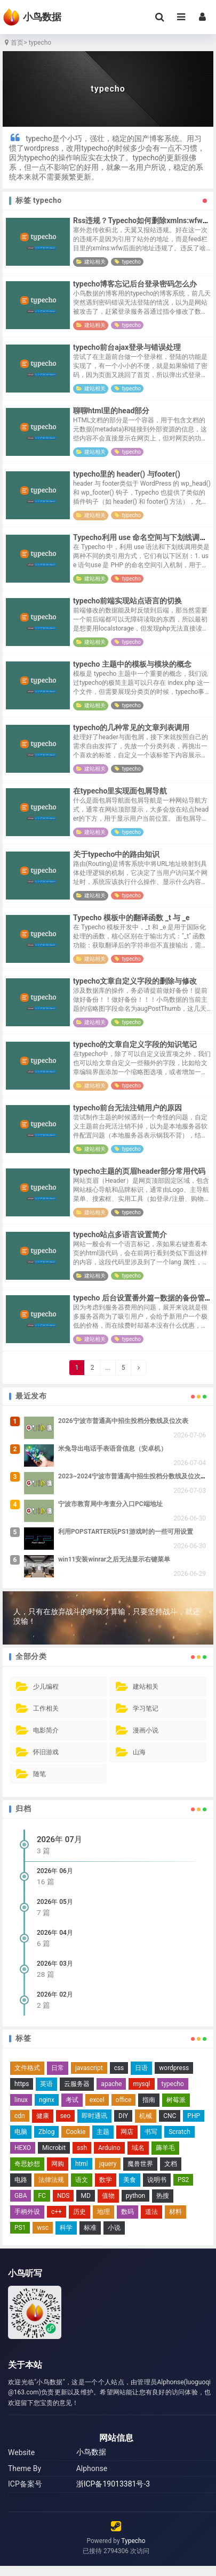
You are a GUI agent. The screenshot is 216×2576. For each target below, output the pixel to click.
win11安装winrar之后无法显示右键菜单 (114, 1559)
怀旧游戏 (46, 1752)
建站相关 (95, 262)
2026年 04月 (55, 1932)
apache (111, 2084)
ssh (82, 2148)
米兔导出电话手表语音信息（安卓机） (112, 1448)
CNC (169, 2116)
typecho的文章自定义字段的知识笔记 (135, 1044)
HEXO (22, 2148)
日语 (141, 2068)
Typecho (133, 2541)
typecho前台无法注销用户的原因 (127, 1107)
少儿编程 (46, 1686)
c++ (56, 2211)
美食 (129, 2180)
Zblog (46, 2132)
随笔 (39, 1774)
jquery (108, 2164)
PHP (193, 2116)
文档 (170, 2164)
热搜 (162, 2195)
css (119, 2068)
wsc (43, 2227)
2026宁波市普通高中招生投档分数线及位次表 (123, 1421)
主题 (103, 2132)
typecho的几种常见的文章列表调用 (131, 727)
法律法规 (51, 2180)
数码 (127, 2211)
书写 (151, 2132)
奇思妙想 (27, 2164)
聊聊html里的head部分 (111, 410)
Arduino (109, 2148)
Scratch (179, 2132)
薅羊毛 (165, 2148)
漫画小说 (145, 1730)
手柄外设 (27, 2211)
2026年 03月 (55, 1963)
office (124, 2100)
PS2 (183, 2180)
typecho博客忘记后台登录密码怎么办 (135, 284)
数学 (105, 2180)
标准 (90, 2227)
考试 (72, 2100)
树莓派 (176, 2100)
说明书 (156, 2180)
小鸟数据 (91, 2452)
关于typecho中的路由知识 (116, 854)
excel (97, 2100)
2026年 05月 (55, 1902)
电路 (20, 2180)
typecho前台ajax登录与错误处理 (127, 347)
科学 (66, 2227)
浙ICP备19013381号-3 (113, 2484)
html (81, 2164)
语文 (81, 2180)
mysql (141, 2084)
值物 (108, 2195)
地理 (103, 2211)
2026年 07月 (59, 1839)
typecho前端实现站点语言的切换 (127, 600)
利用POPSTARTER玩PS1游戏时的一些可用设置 (125, 1531)
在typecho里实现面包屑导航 (120, 791)
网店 (127, 2132)
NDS (63, 2195)
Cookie (75, 2132)
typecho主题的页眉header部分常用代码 (139, 1171)
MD (85, 2195)
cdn (19, 2116)
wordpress (174, 2068)
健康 (42, 2116)
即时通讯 (94, 2116)
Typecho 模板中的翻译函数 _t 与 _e (131, 917)
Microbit (54, 2148)
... (107, 1367)
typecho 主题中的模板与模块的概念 (132, 664)
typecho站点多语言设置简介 (120, 1234)
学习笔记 (145, 1708)
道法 (151, 2211)
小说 (114, 2227)
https (21, 2084)
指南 (148, 2100)
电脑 (20, 2132)
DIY (123, 2116)
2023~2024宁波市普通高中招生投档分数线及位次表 (132, 1476)
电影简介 (46, 1730)
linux (21, 2100)
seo (65, 2116)
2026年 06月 (55, 1871)
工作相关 (46, 1708)
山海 (139, 1752)
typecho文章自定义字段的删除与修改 (135, 981)
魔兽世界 (140, 2164)
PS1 (20, 2227)
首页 (13, 42)
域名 (138, 2148)
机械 (145, 2116)
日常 (57, 2068)
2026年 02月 (55, 1994)
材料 (175, 2211)
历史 (79, 2211)
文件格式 (27, 2068)
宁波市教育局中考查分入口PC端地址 (110, 1504)
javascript (89, 2068)
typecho (131, 262)
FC (41, 2195)
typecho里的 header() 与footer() (126, 474)
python (135, 2195)
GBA (20, 2195)
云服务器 (77, 2084)
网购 (57, 2164)
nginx (46, 2100)
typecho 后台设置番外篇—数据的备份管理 (142, 1298)
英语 (46, 2084)
